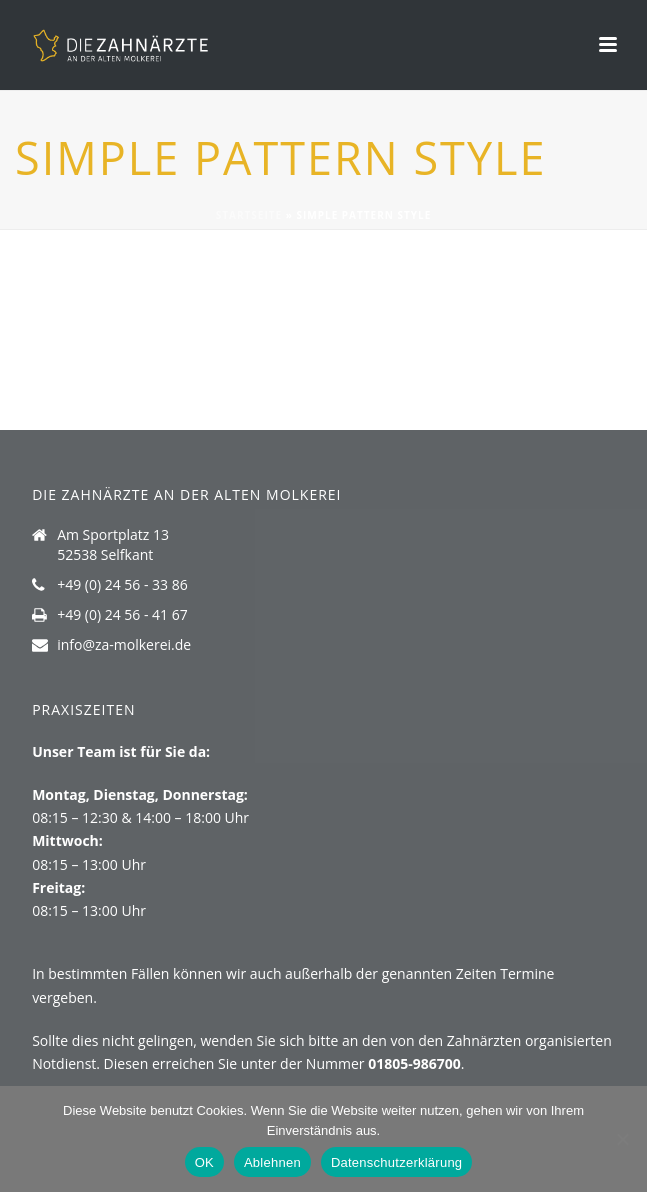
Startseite (249, 215)
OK (204, 1162)
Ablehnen (272, 1162)
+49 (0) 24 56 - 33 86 (122, 585)
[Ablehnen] (622, 1139)
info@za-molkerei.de (124, 645)
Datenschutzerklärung (396, 1162)
